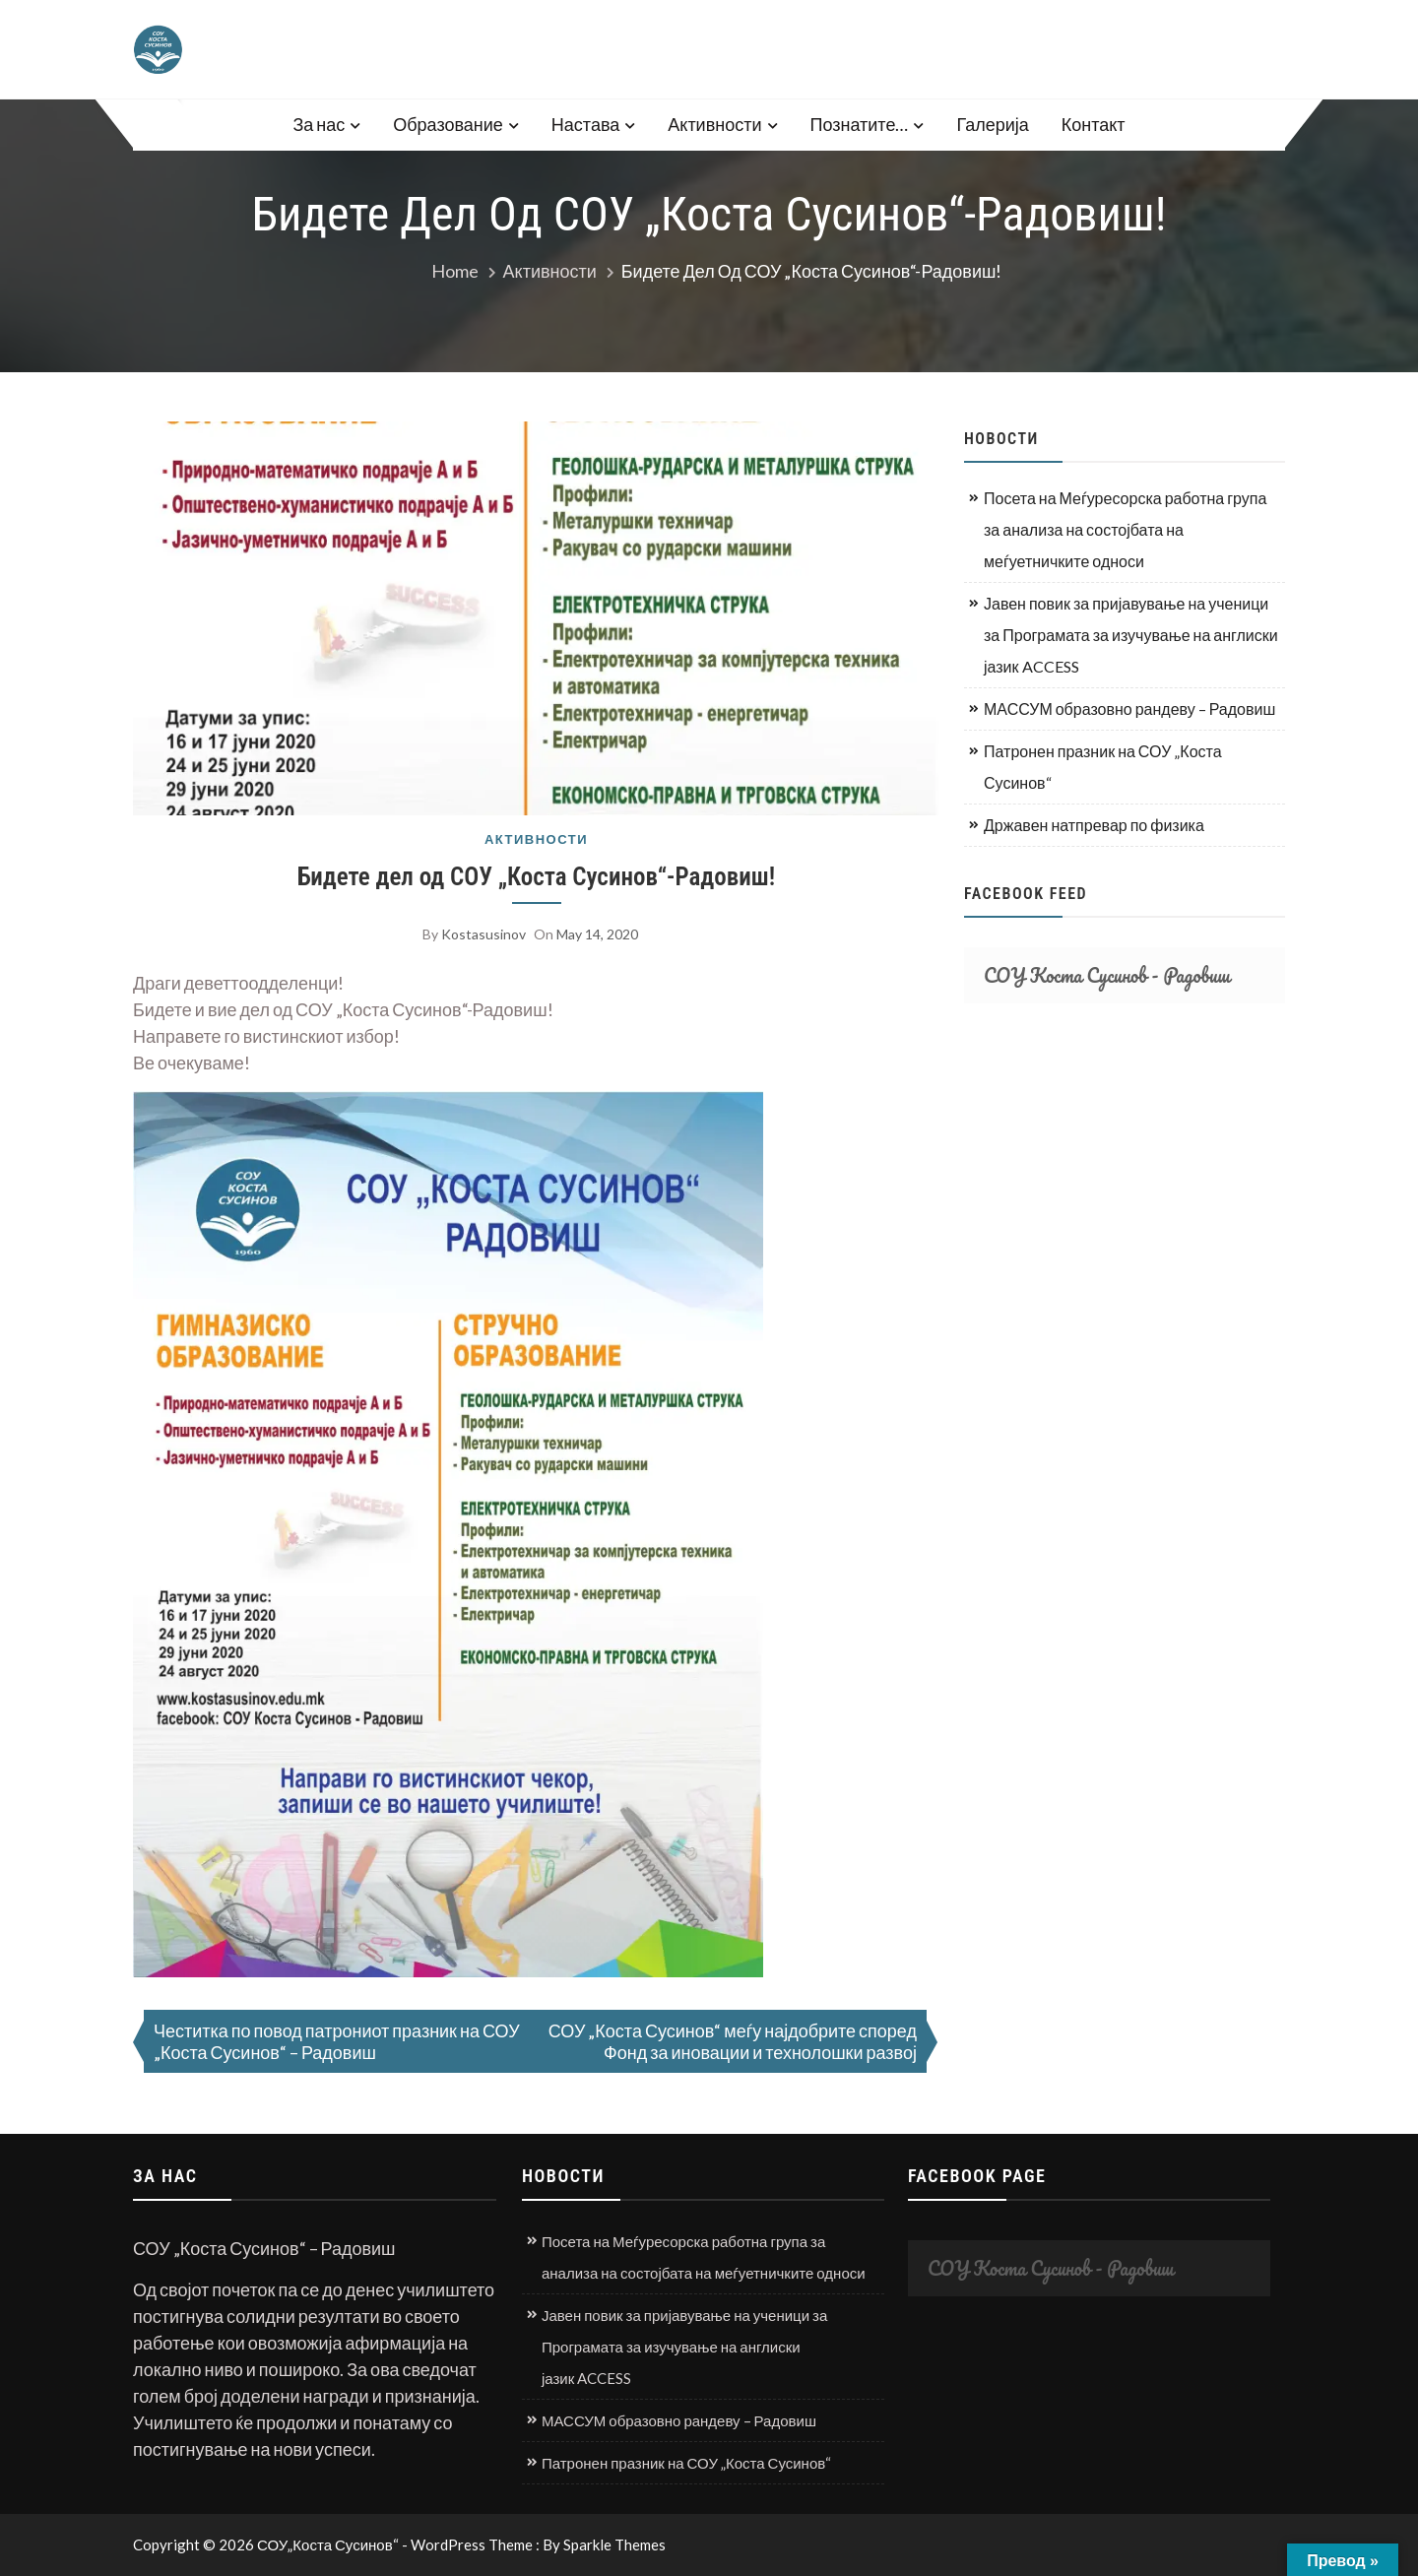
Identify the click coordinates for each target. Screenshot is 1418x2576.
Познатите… (859, 124)
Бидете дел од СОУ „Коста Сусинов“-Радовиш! (536, 877)
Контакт (1094, 124)
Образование (448, 124)
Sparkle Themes (614, 2544)
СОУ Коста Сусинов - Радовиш (1107, 975)
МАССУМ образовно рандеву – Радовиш (1129, 708)
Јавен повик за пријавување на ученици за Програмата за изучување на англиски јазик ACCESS (1131, 635)
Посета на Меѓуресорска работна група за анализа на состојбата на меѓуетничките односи (1125, 529)
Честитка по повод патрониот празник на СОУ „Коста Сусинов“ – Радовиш (337, 2041)
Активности (714, 124)
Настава (585, 124)
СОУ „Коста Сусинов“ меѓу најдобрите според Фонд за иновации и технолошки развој (732, 2041)
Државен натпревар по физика (1094, 824)
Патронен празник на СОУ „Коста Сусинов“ (1103, 766)
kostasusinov (483, 934)
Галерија (992, 124)
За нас (318, 124)
